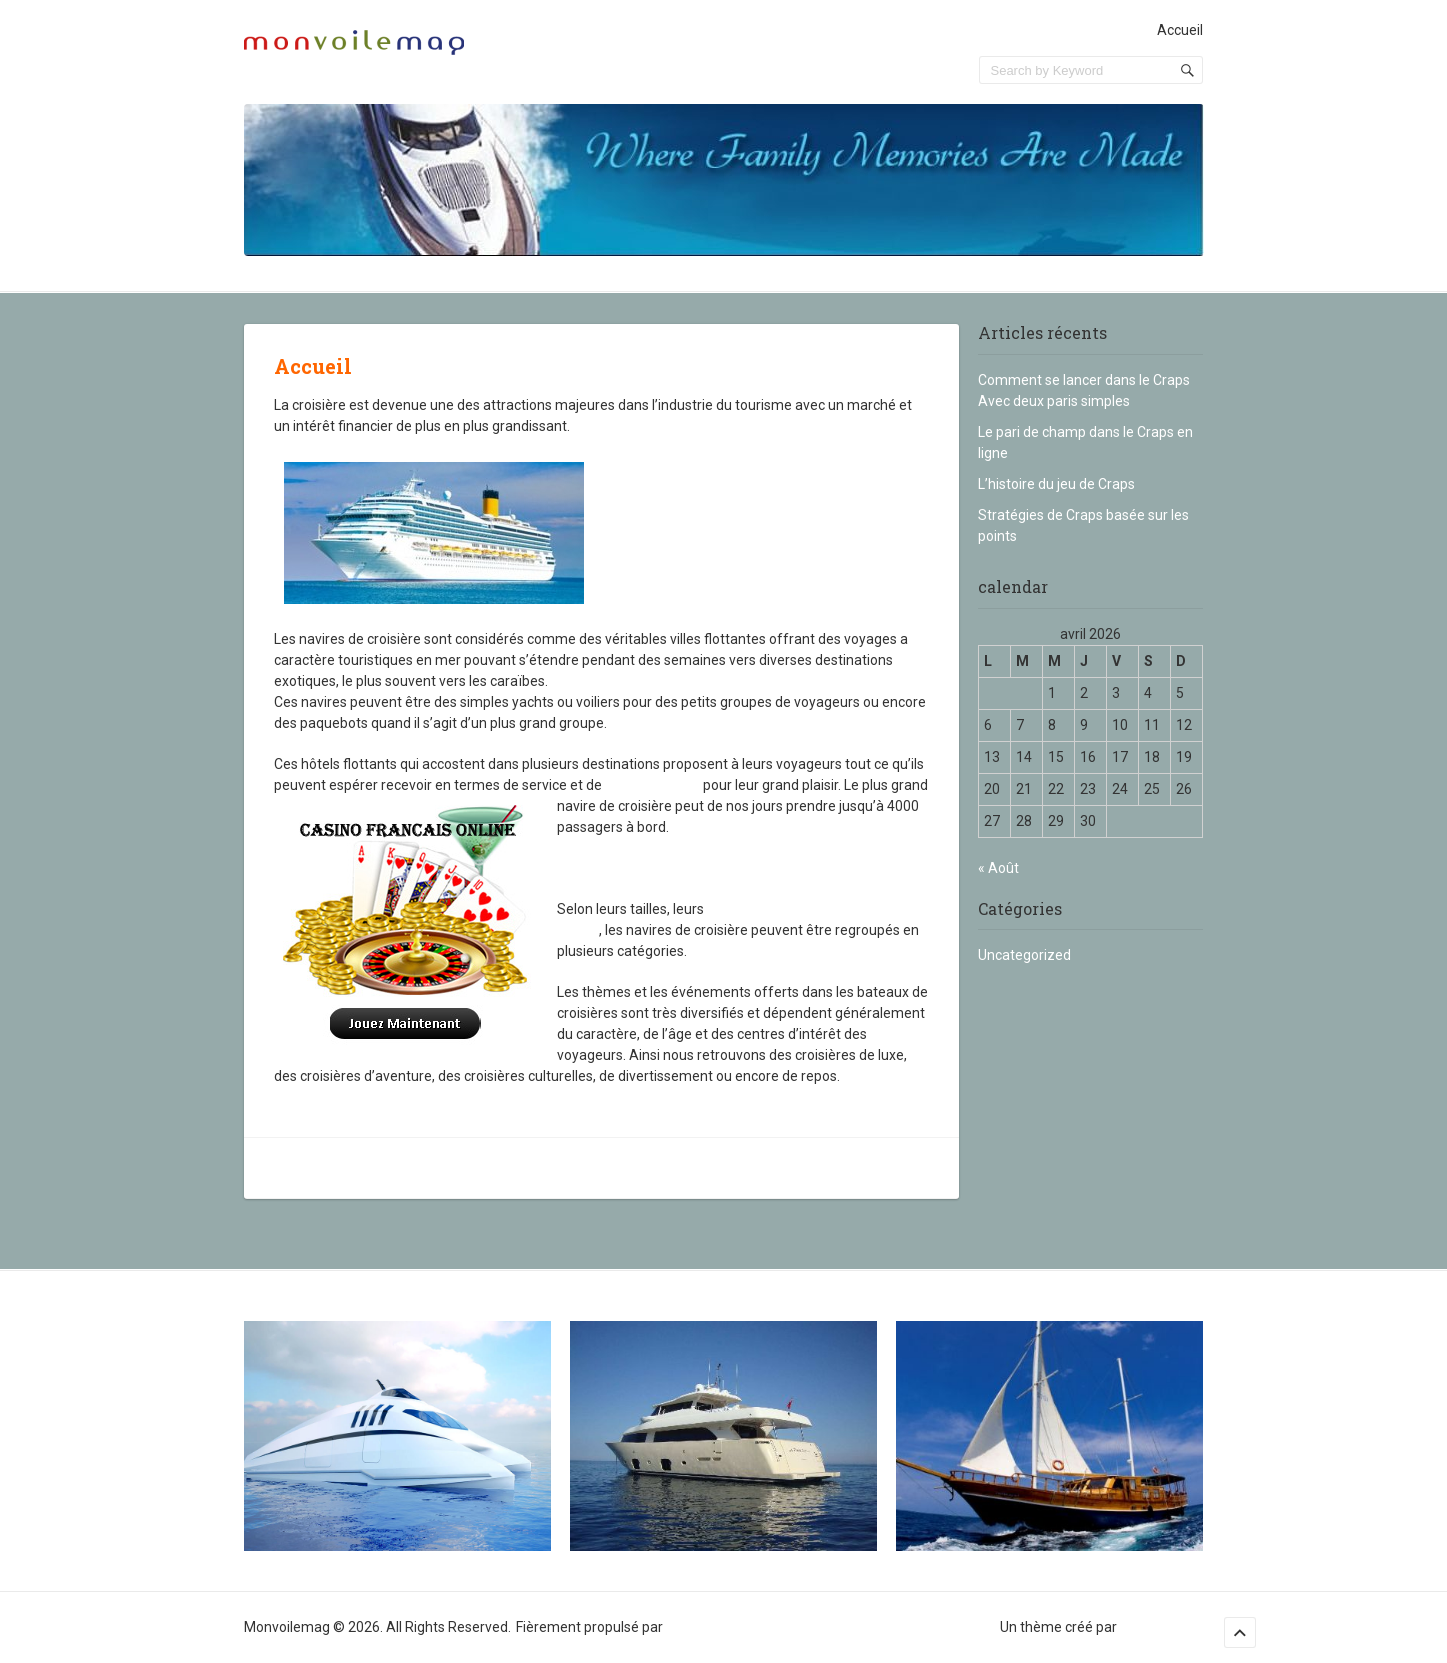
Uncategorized (1024, 955)
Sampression (1162, 1627)
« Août (998, 868)
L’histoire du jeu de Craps (1056, 484)
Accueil (1180, 30)
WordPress (700, 1627)
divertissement (652, 785)
